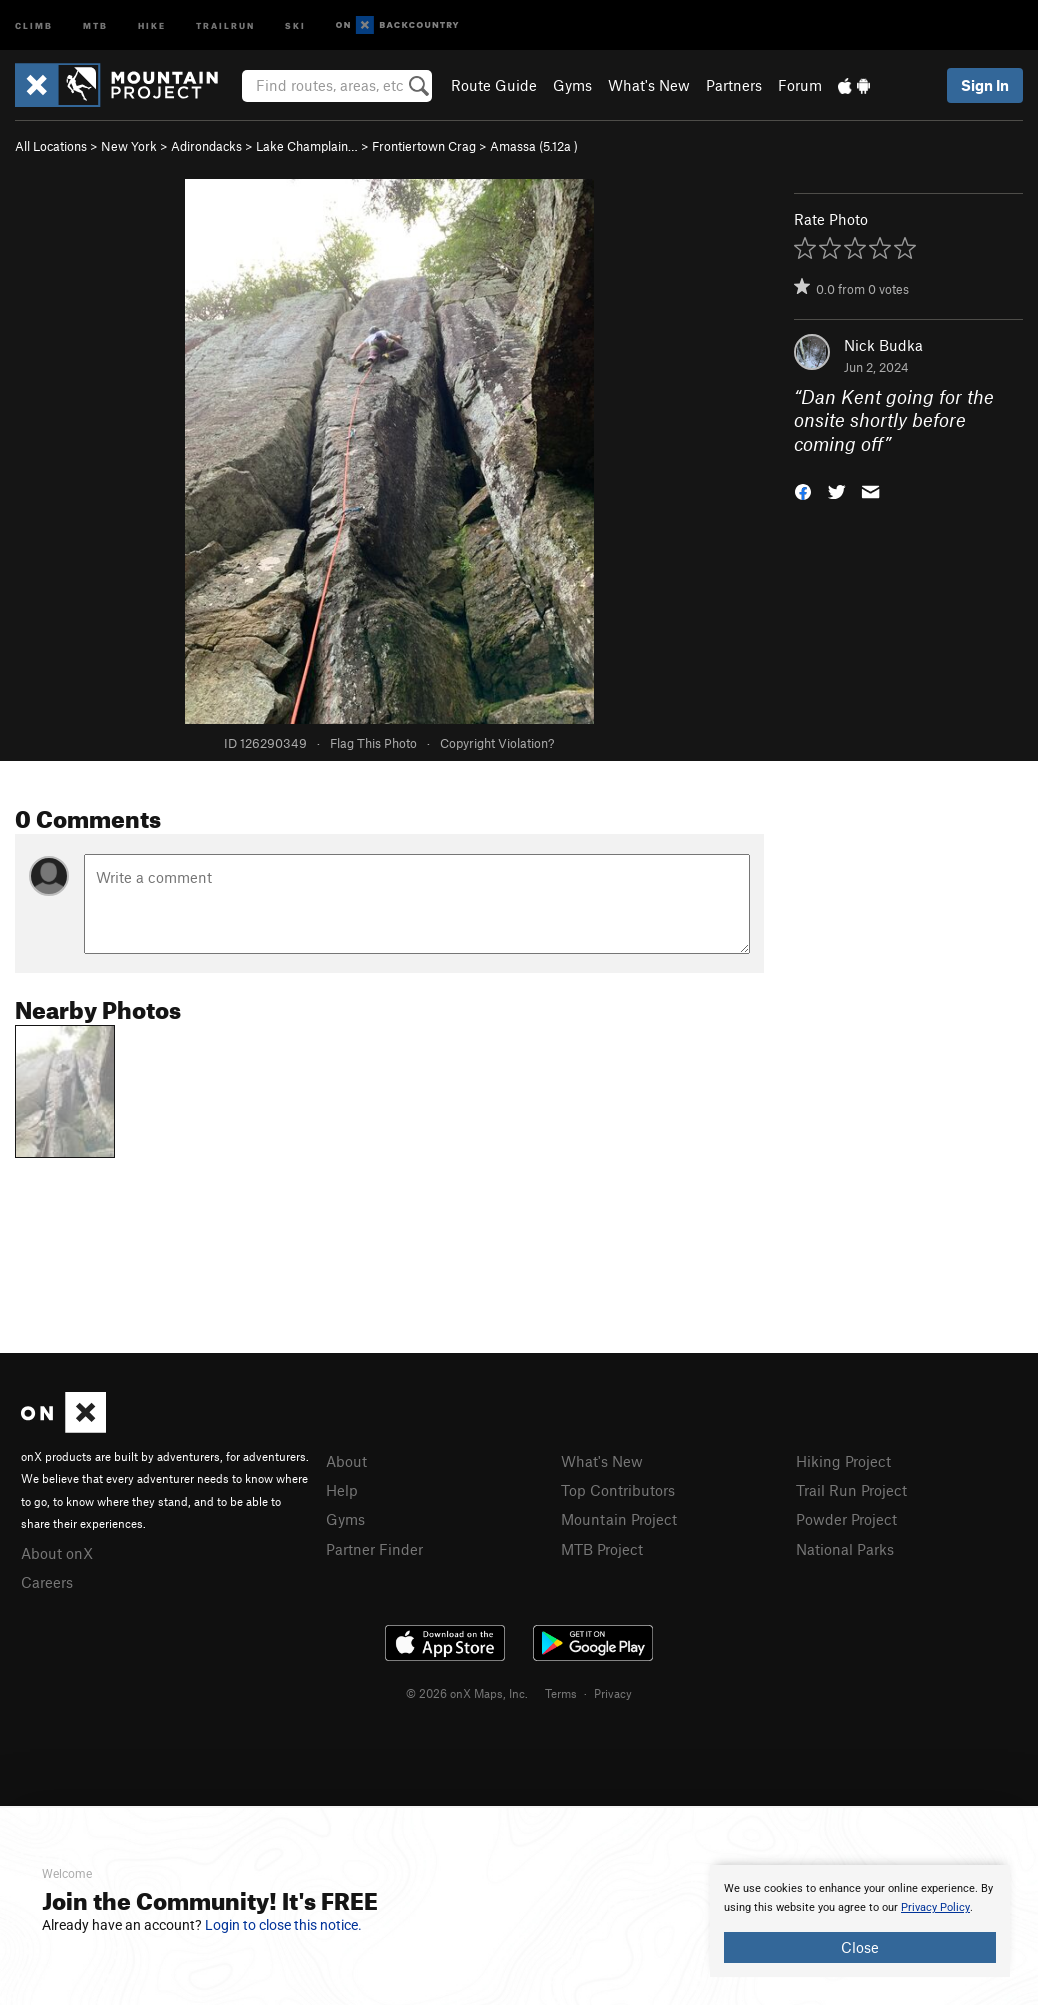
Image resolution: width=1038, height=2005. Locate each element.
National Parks (845, 1549)
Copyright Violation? (497, 743)
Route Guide (494, 85)
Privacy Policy (935, 1907)
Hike (152, 24)
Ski (295, 24)
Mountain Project (619, 1519)
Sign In (985, 85)
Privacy (613, 1693)
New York (129, 146)
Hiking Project (843, 1461)
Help (342, 1490)
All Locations (51, 146)
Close (860, 1947)
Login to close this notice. (283, 1925)
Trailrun (225, 24)
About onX (57, 1553)
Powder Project (846, 1519)
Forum (800, 85)
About (346, 1461)
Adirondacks (206, 146)
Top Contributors (618, 1490)
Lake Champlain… (307, 146)
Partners (734, 85)
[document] (860, 1921)
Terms (561, 1693)
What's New (649, 85)
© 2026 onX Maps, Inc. (467, 1693)
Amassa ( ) (534, 146)
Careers (47, 1582)
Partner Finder (374, 1549)
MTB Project (602, 1549)
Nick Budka (883, 345)
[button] (803, 490)
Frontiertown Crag (424, 146)
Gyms (572, 85)
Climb (34, 24)
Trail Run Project (851, 1490)
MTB (95, 24)
